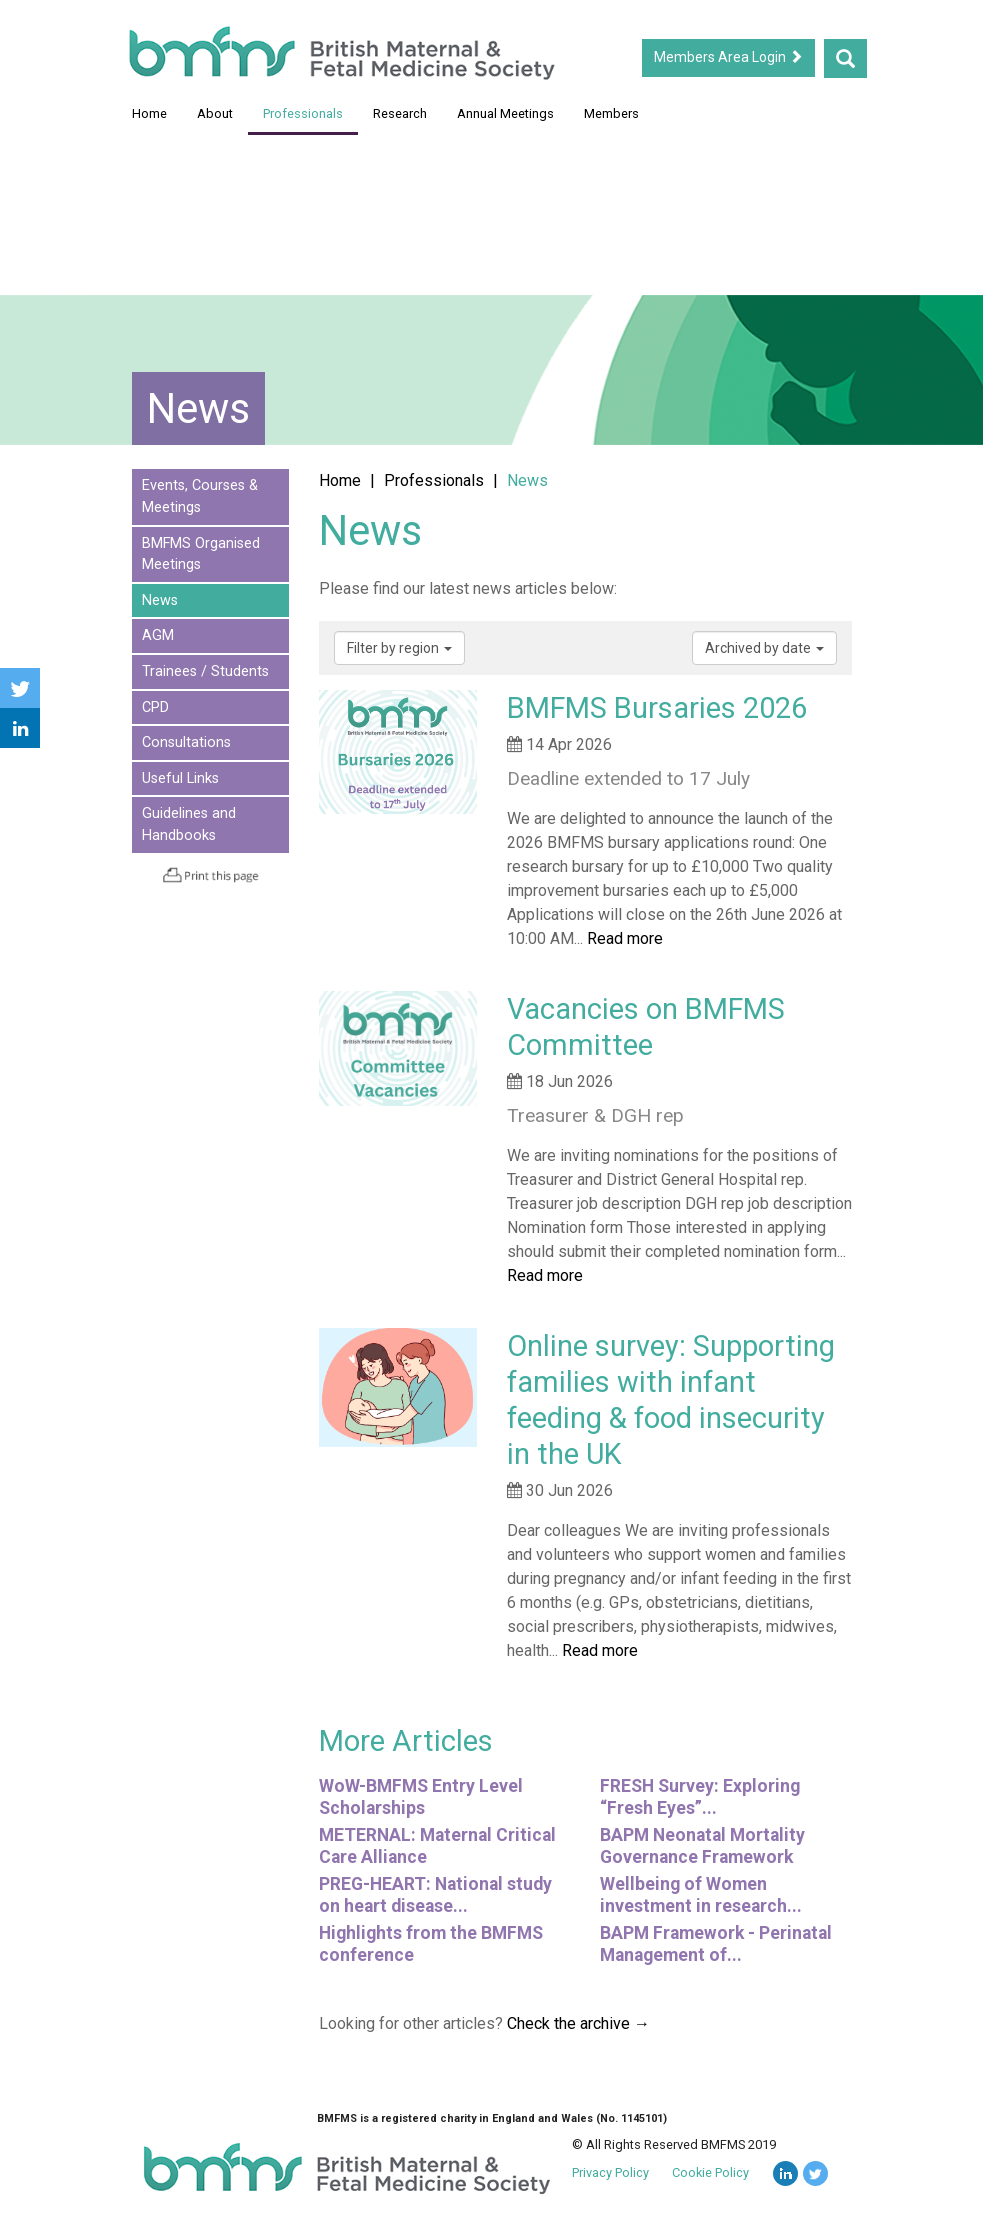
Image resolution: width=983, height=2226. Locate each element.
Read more (625, 938)
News (160, 600)
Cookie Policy (710, 2172)
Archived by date (764, 648)
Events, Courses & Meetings (200, 496)
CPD (155, 707)
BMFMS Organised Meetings (201, 554)
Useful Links (180, 778)
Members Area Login (728, 57)
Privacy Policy (610, 2172)
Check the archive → (578, 2023)
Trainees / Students (205, 671)
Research (400, 113)
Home (149, 113)
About (215, 113)
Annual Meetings (505, 113)
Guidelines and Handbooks (189, 824)
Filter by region (399, 648)
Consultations (186, 742)
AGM (158, 635)
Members (611, 113)
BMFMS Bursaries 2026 (657, 708)
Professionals (303, 113)
